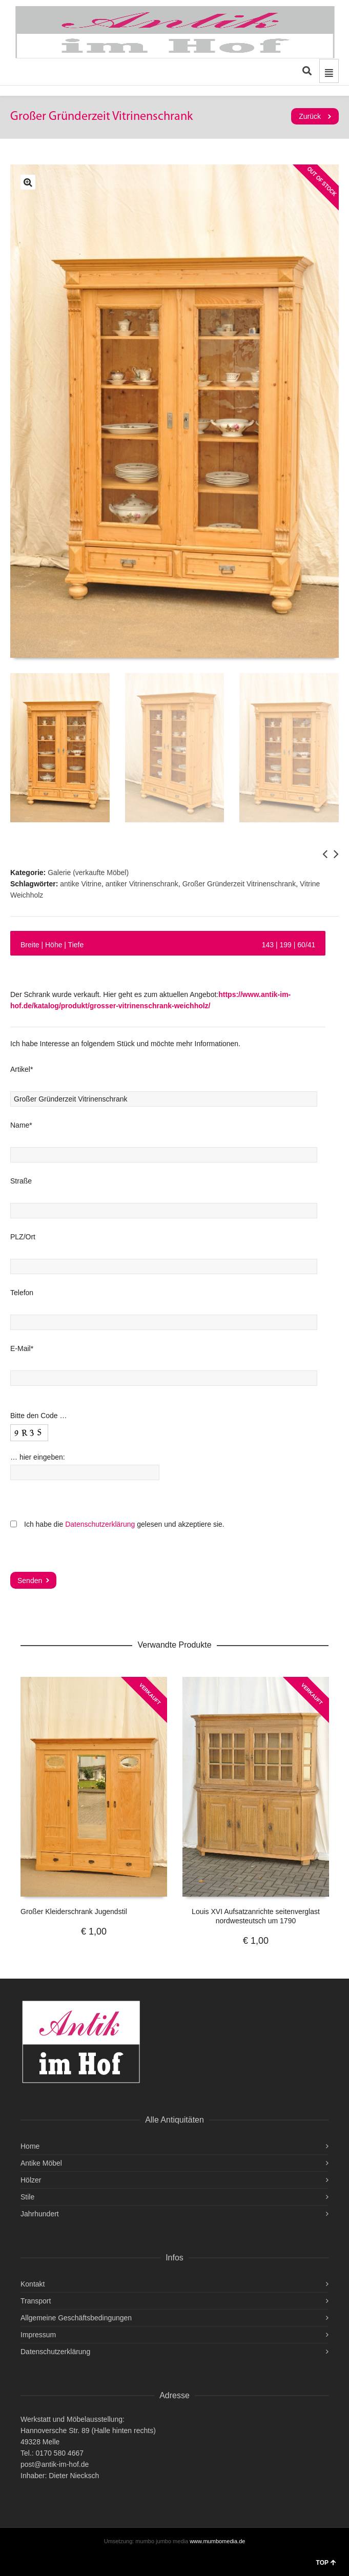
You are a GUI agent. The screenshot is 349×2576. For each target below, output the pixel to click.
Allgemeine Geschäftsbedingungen (76, 2318)
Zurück (310, 116)
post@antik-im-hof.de (54, 2464)
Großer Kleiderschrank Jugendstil (73, 1911)
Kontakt (32, 2284)
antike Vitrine (80, 884)
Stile (27, 2197)
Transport (35, 2301)
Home (29, 2146)
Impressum (38, 2335)
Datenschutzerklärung (100, 1524)
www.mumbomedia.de (217, 2541)
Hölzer (30, 2180)
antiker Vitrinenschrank (142, 884)
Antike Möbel (41, 2163)
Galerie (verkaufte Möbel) (88, 872)
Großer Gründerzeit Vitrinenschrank (239, 884)
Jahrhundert (39, 2214)
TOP (326, 2562)
